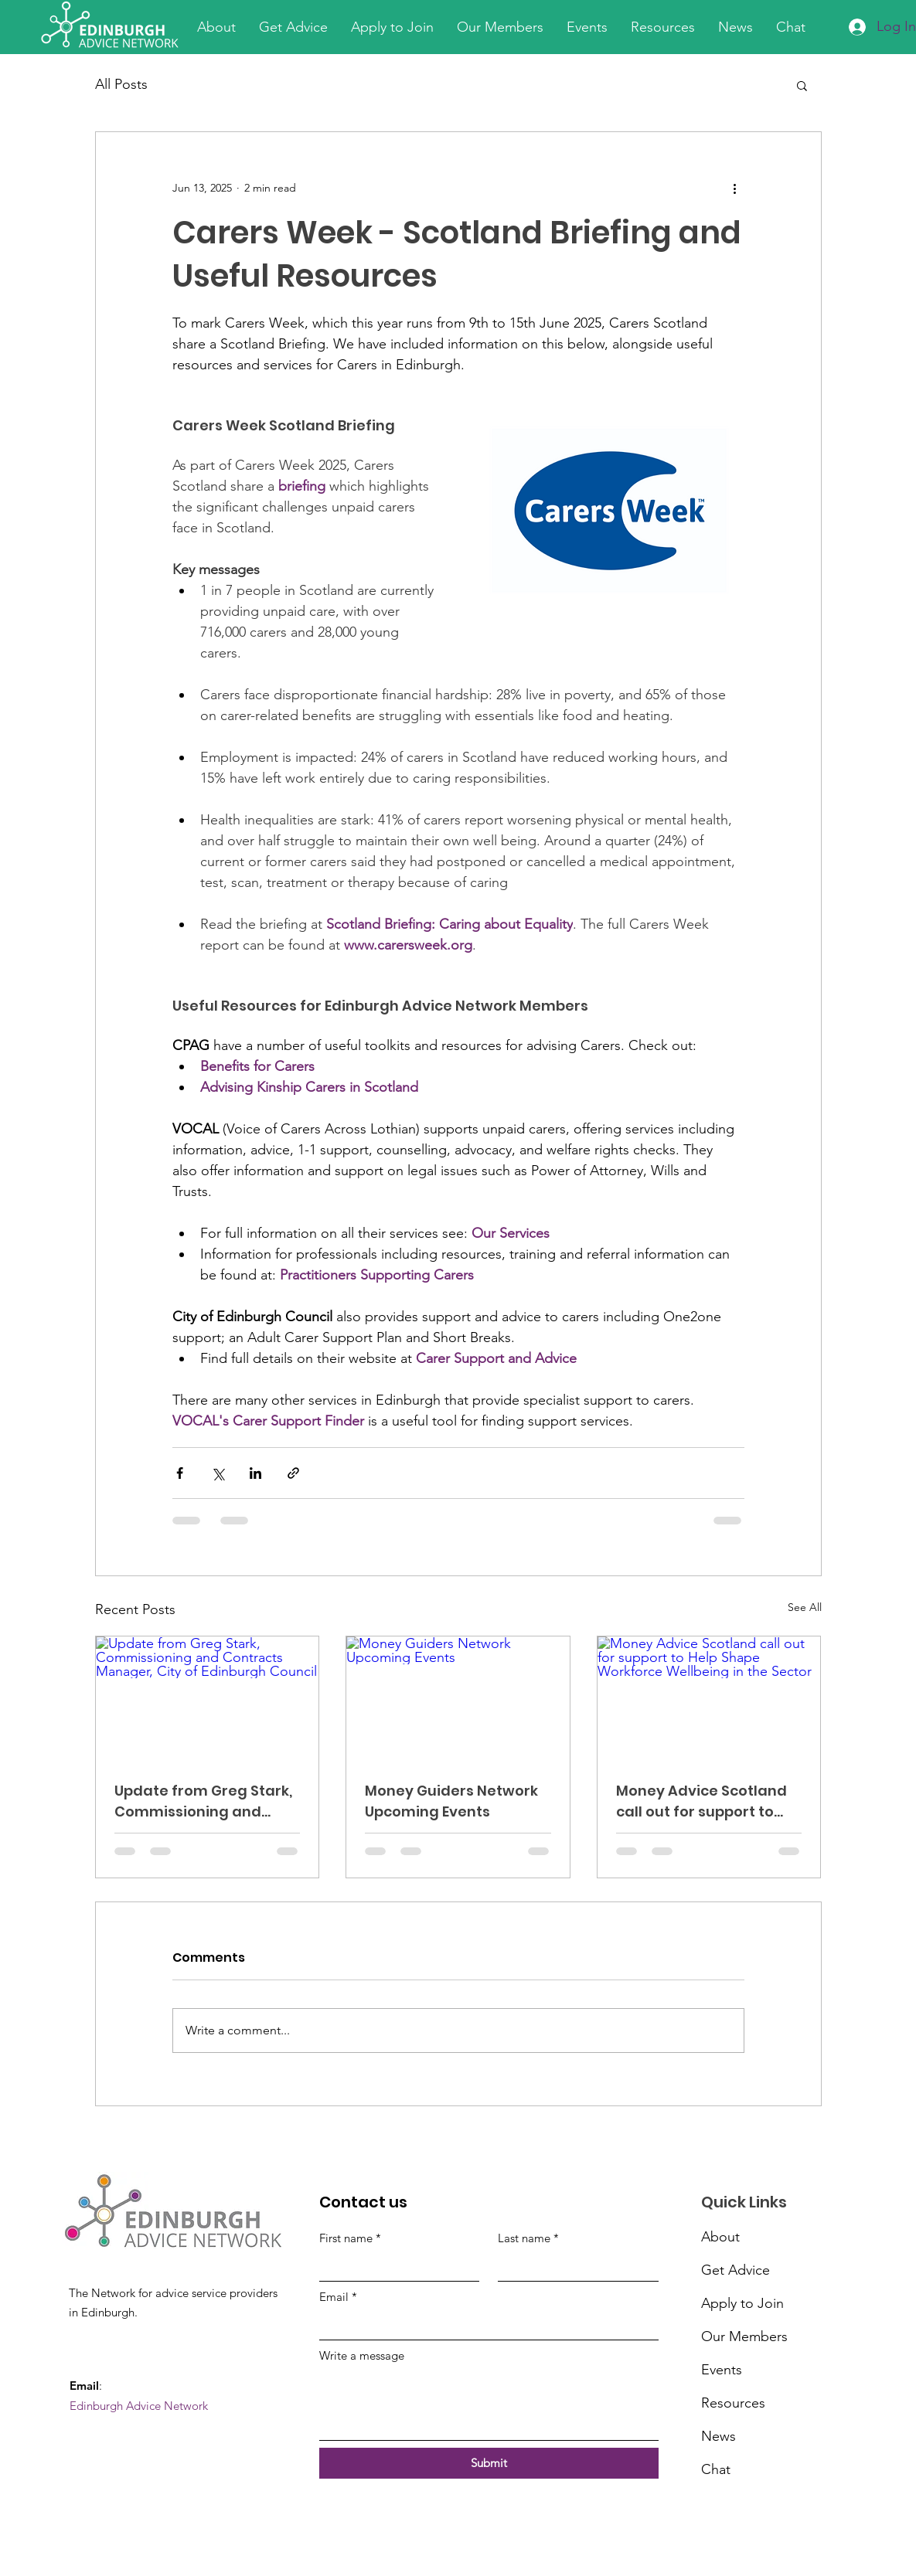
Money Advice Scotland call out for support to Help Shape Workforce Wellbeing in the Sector (701, 1801)
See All (805, 1607)
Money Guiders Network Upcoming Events (451, 1801)
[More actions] (735, 187)
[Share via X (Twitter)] (217, 1473)
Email (338, 2297)
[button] (802, 85)
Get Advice (735, 2270)
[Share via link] (293, 1473)
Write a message (361, 2355)
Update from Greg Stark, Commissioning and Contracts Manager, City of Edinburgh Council (204, 1801)
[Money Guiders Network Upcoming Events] (458, 1699)
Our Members (743, 2336)
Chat (715, 2469)
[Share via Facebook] (179, 1473)
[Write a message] (489, 2405)
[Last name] (573, 2266)
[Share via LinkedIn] (255, 1473)
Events (721, 2369)
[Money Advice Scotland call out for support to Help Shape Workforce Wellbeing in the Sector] (709, 1699)
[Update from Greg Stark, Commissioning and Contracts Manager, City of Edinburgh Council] (207, 1699)
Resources (733, 2402)
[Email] (484, 2325)
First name (350, 2238)
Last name (528, 2238)
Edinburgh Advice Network (139, 2405)
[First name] (395, 2266)
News (718, 2436)
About (720, 2236)
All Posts (121, 84)
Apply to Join (742, 2303)
